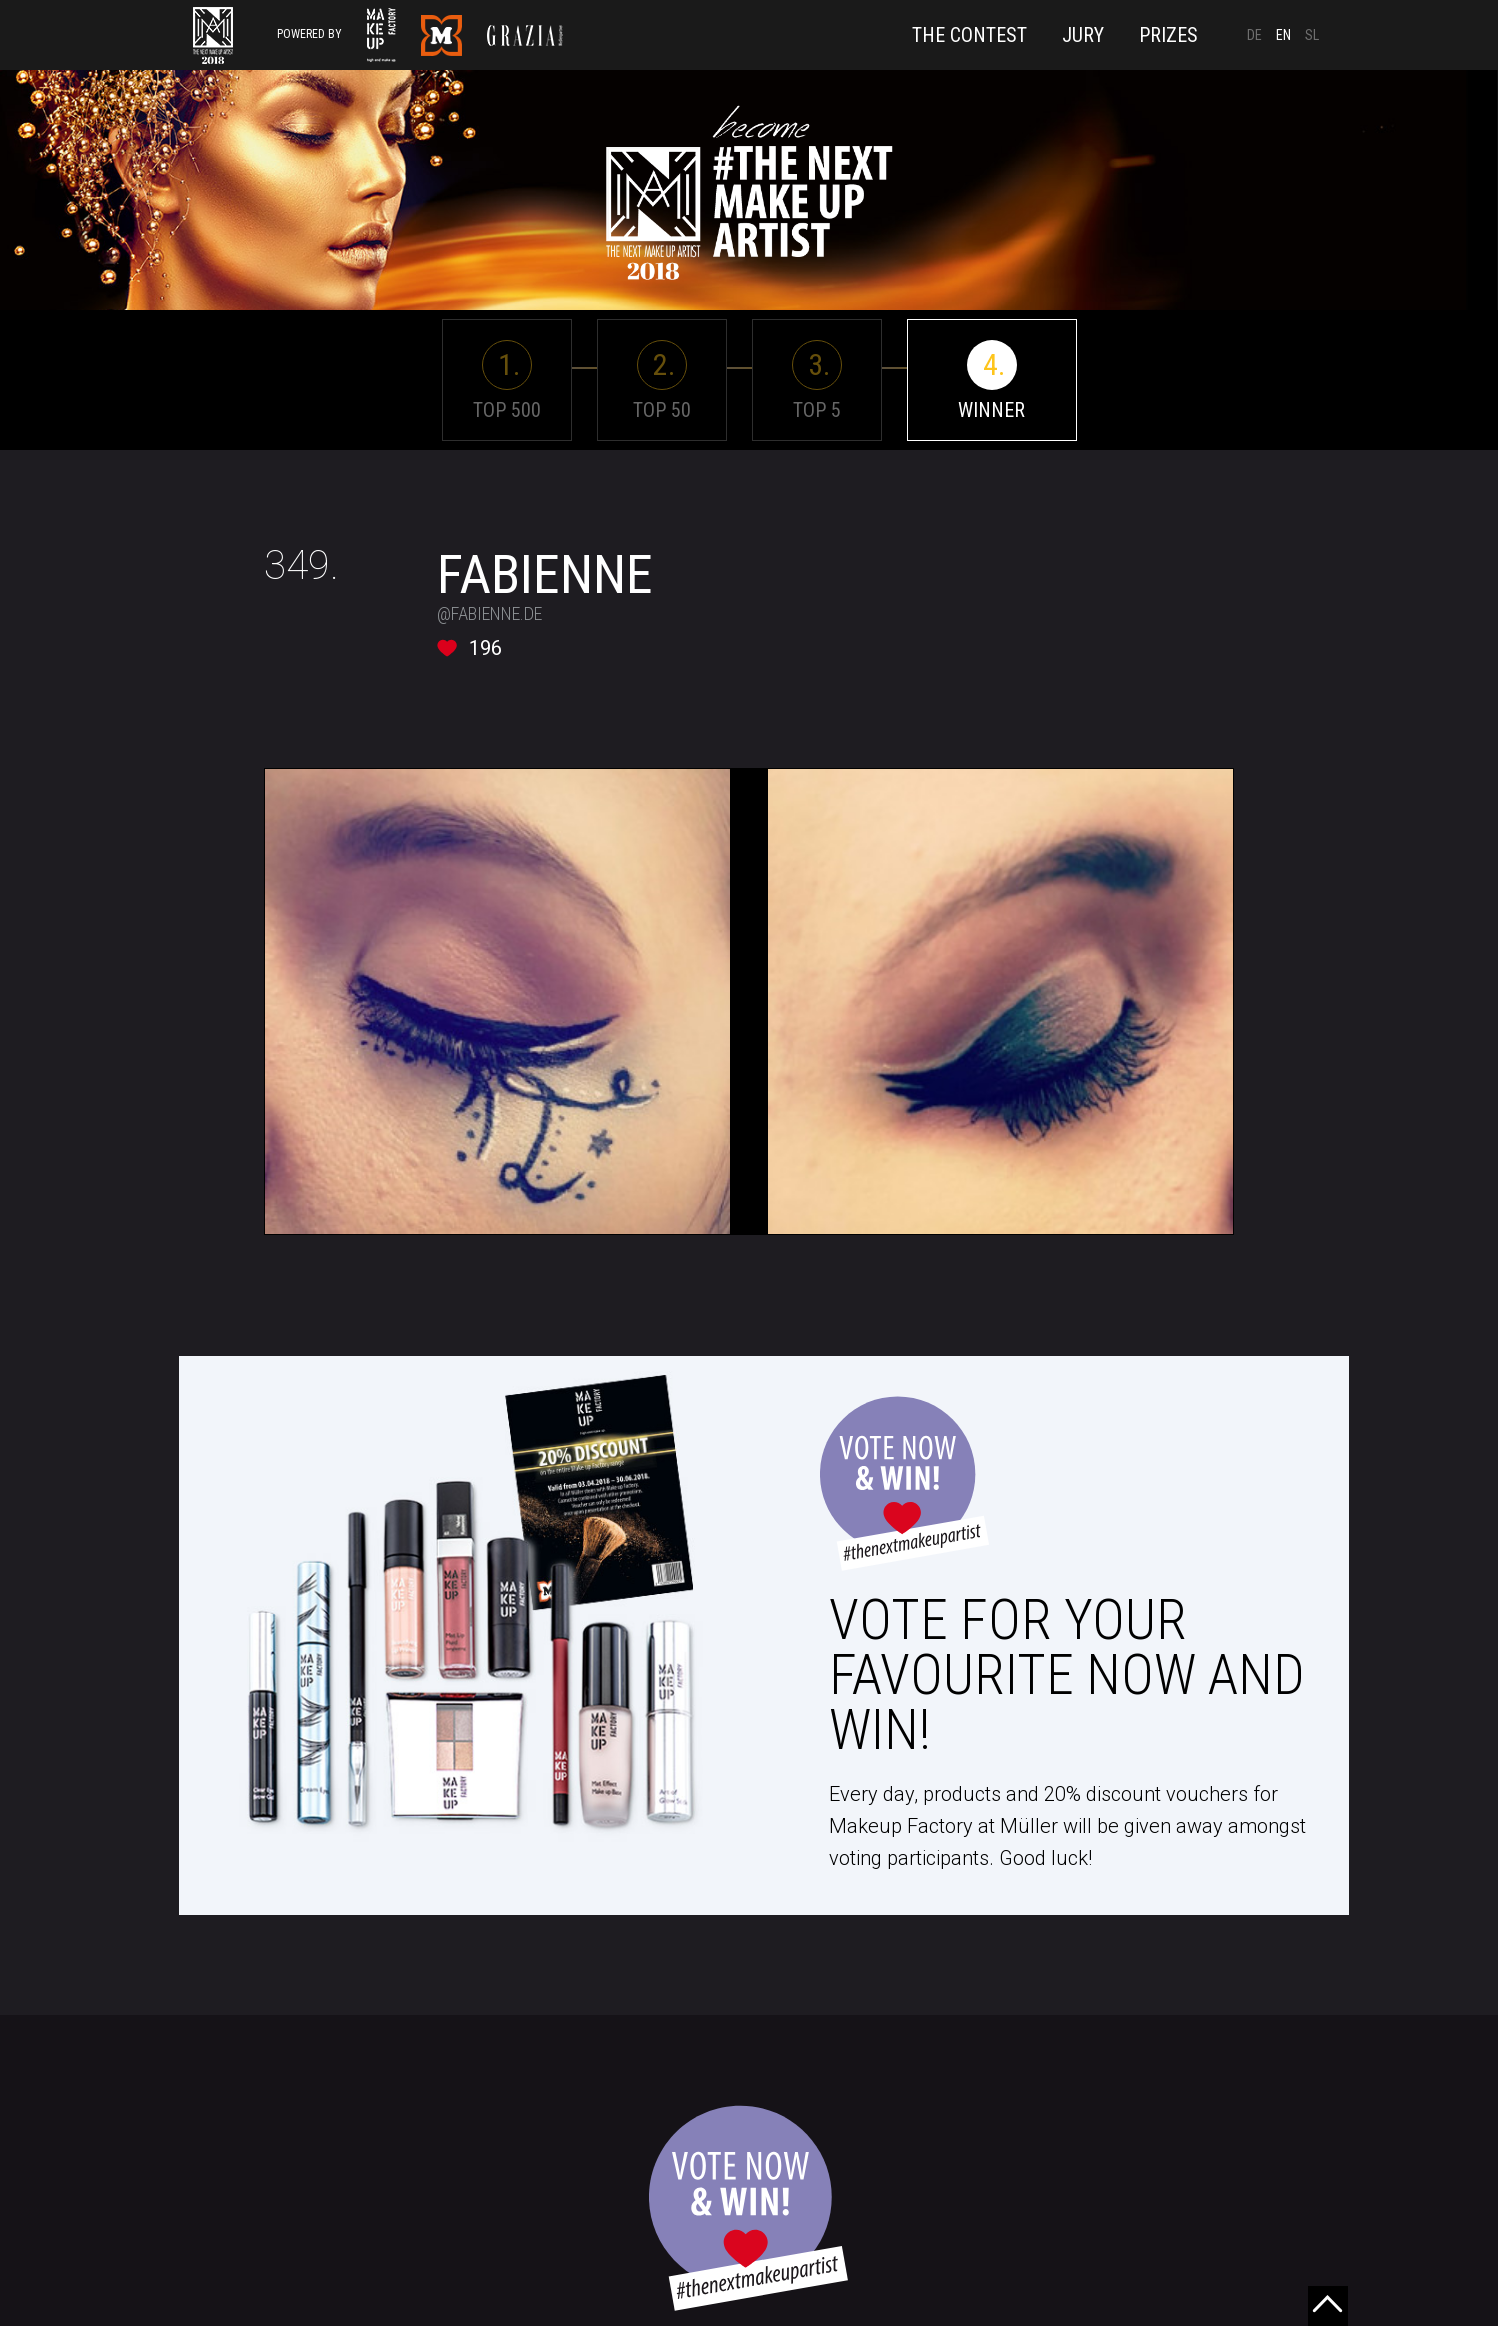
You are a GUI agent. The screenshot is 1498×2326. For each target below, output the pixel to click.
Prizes (1168, 35)
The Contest (969, 35)
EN (1283, 35)
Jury (1083, 35)
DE (1254, 35)
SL (1312, 35)
